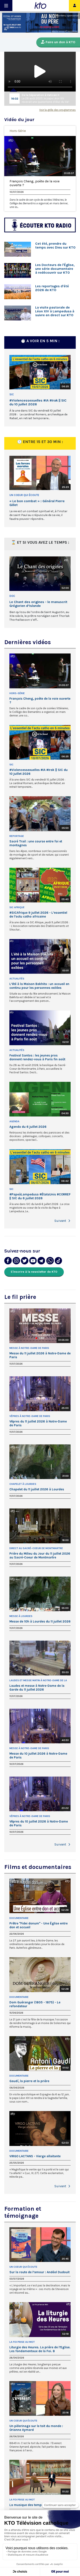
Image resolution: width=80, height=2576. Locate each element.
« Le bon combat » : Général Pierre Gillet (37, 503)
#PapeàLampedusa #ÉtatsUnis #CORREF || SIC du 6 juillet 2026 (40, 1196)
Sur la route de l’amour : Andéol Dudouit (39, 2272)
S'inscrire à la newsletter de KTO (34, 1272)
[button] (69, 1220)
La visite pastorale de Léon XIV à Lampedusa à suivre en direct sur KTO (54, 311)
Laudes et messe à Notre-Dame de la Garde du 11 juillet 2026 (36, 1687)
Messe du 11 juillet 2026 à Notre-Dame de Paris (40, 1355)
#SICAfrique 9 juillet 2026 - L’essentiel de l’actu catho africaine (38, 914)
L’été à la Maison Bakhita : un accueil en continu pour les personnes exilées (39, 986)
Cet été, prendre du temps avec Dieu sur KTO (55, 245)
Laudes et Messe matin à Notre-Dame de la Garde (38, 1681)
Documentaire (19, 1918)
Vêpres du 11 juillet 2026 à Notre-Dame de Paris (38, 1423)
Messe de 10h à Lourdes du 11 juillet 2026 (40, 1621)
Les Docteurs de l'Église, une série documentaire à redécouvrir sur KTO (54, 268)
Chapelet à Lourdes (22, 1483)
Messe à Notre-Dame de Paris (29, 1348)
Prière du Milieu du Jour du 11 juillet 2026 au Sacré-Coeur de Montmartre (39, 1555)
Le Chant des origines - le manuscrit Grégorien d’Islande (38, 604)
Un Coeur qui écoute (24, 495)
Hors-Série (18, 131)
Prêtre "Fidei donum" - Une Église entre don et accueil (38, 1925)
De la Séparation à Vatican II (40, 95)
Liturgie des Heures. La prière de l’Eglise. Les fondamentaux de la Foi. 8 (39, 2349)
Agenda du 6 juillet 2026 (28, 1127)
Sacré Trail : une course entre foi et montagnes (35, 843)
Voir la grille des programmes (57, 110)
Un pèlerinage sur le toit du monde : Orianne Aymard (36, 2428)
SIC (11, 394)
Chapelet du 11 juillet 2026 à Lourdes (36, 1489)
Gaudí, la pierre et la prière (29, 2081)
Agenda (14, 1121)
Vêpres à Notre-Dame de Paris (29, 1416)
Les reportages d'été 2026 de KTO (52, 288)
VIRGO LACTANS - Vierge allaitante (35, 2156)
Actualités (16, 978)
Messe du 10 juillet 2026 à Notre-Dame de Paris (38, 1755)
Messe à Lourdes (20, 1616)
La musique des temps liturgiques (34, 2505)
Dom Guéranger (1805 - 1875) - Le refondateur (34, 2004)
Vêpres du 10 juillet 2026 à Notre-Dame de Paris (38, 1823)
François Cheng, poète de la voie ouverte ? (35, 183)
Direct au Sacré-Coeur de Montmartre (36, 1548)
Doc (12, 596)
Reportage (16, 836)
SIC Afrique (17, 907)
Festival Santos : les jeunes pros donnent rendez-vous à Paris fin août (37, 1057)
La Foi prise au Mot (22, 2341)
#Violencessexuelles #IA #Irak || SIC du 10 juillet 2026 (38, 402)
